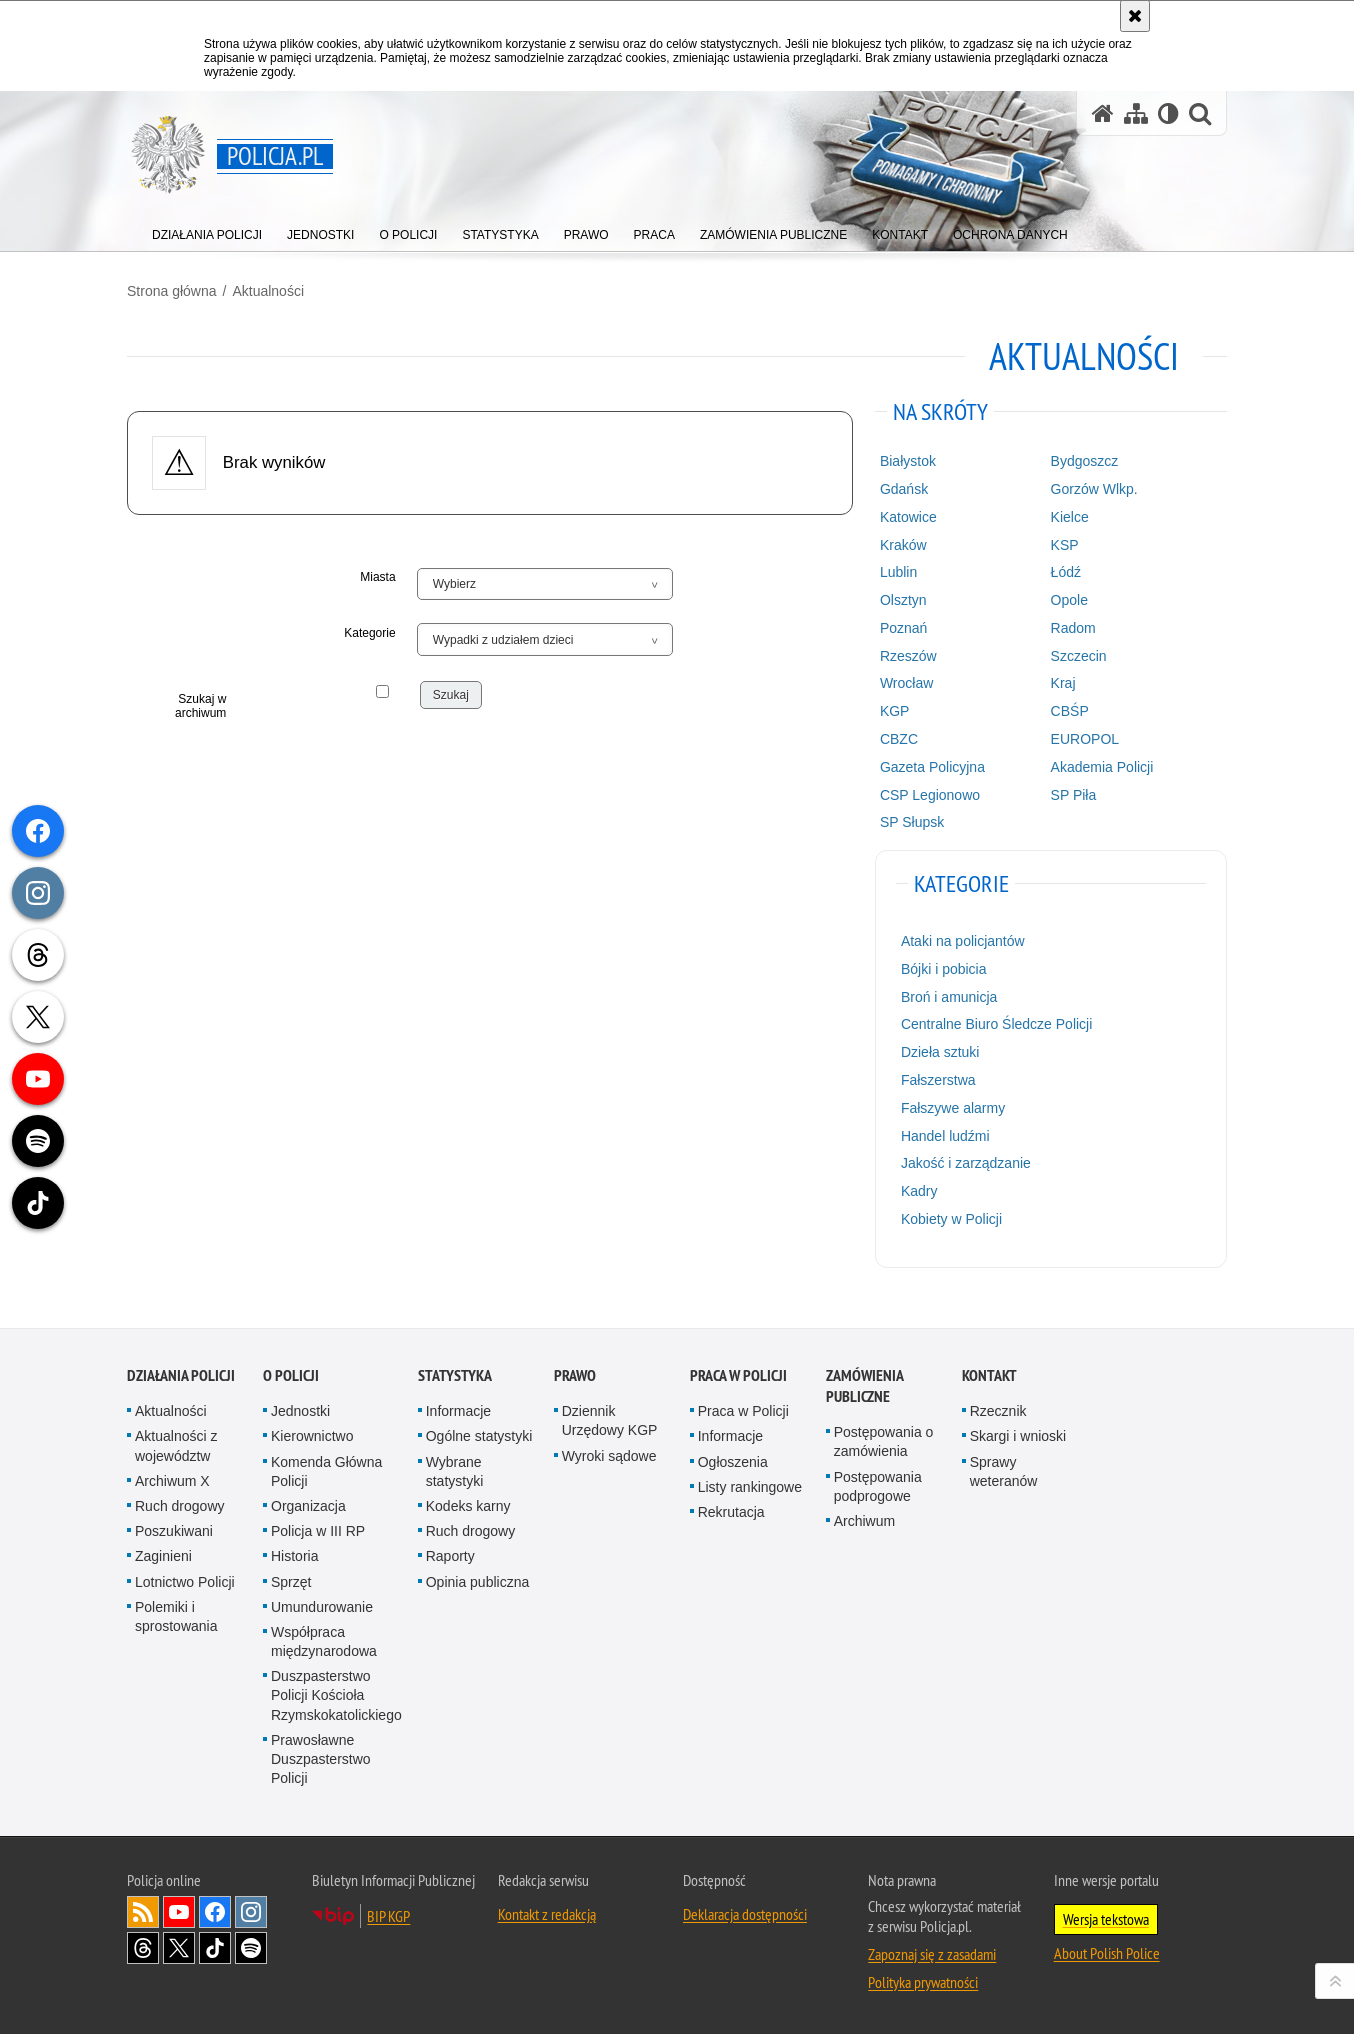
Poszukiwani (174, 1531)
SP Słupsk (912, 822)
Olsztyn (903, 600)
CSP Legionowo (930, 795)
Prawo (575, 1375)
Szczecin (1079, 656)
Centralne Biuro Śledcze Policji (996, 1024)
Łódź (1066, 572)
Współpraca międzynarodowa (324, 1641)
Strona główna (172, 291)
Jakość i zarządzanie (966, 1163)
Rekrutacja (731, 1512)
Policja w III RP (318, 1531)
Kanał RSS (143, 1912)
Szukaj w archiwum (200, 706)
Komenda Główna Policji (326, 1471)
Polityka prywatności (923, 1982)
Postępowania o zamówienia (884, 1441)
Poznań (903, 628)
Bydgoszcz (1085, 461)
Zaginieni (163, 1556)
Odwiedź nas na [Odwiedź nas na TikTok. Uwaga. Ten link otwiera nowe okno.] (215, 1948)
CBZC (899, 739)
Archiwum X (172, 1481)
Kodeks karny (468, 1506)
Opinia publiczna (478, 1582)
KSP (1065, 545)
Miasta (377, 577)
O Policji (291, 1375)
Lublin (898, 572)
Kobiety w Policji (951, 1219)
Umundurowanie (322, 1607)
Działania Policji (181, 1375)
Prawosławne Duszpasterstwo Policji (321, 1759)
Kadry (919, 1191)
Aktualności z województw (176, 1445)
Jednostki (300, 1411)
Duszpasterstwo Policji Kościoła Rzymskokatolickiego (336, 1695)
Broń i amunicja (949, 997)
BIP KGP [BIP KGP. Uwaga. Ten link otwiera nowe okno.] (388, 1916)
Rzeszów (908, 656)
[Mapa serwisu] (1136, 113)
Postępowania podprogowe (878, 1486)
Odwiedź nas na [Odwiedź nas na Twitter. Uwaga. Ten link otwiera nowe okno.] (179, 1948)
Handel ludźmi (945, 1136)
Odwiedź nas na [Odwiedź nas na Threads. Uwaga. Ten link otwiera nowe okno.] (143, 1948)
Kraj (1063, 683)
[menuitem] (207, 230)
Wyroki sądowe (609, 1456)
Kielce (1070, 517)
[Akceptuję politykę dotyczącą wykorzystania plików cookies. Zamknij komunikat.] (1135, 16)
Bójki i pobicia (944, 969)
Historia (294, 1556)
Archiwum (864, 1521)
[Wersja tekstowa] (1168, 113)
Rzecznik (998, 1411)
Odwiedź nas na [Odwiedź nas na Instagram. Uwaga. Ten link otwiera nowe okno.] (251, 1912)
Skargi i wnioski (1018, 1436)
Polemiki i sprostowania (176, 1616)
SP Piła (1074, 795)
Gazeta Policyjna (932, 767)
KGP (895, 711)
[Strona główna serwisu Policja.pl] (1103, 113)
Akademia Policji (1102, 767)
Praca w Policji (738, 1375)
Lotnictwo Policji (185, 1582)
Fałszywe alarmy (953, 1108)
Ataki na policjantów (963, 941)
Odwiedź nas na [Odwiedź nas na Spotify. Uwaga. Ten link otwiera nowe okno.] (251, 1948)
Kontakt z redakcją (547, 1914)
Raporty (450, 1556)
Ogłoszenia (733, 1462)
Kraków (903, 545)
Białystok (908, 461)
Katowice (908, 517)
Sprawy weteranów (1004, 1471)
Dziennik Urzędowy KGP (610, 1420)
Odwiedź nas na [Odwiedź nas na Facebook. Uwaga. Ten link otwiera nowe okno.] (215, 1912)
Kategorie (369, 633)
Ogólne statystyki (479, 1436)
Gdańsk (904, 489)
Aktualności (268, 291)
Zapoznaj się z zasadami (932, 1954)
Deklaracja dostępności (745, 1914)
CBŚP (1070, 711)
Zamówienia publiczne (864, 1386)
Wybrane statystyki (455, 1471)
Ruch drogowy (180, 1506)
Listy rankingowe (750, 1487)
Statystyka (455, 1375)
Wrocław (906, 683)
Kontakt (989, 1375)
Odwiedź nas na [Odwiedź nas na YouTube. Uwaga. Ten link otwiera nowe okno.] (179, 1912)
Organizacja (308, 1506)
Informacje (458, 1411)
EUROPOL (1085, 739)
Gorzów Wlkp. (1094, 489)
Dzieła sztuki (940, 1052)
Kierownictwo (312, 1436)
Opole (1069, 600)
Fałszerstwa (938, 1080)
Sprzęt (291, 1582)
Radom (1073, 628)
